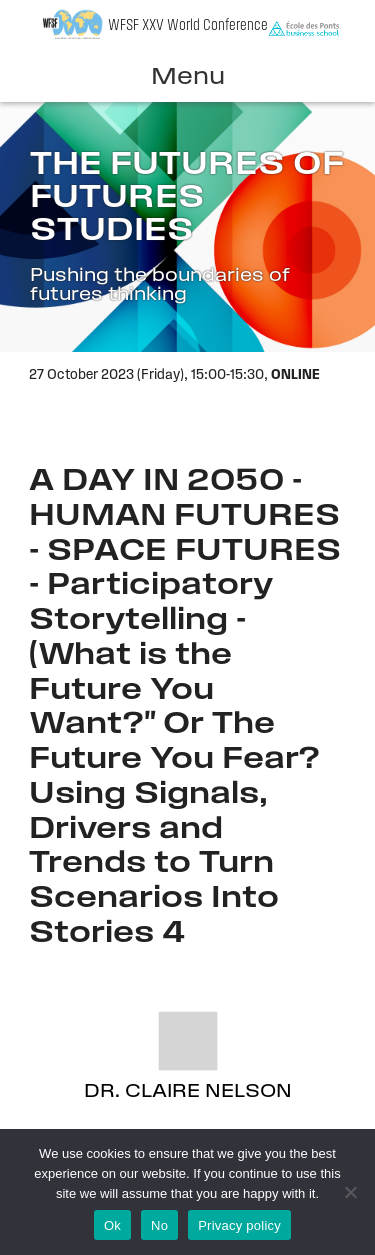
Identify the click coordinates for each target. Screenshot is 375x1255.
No (159, 1225)
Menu (188, 78)
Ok (112, 1225)
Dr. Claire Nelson (188, 1092)
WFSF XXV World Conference (188, 26)
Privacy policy (239, 1225)
